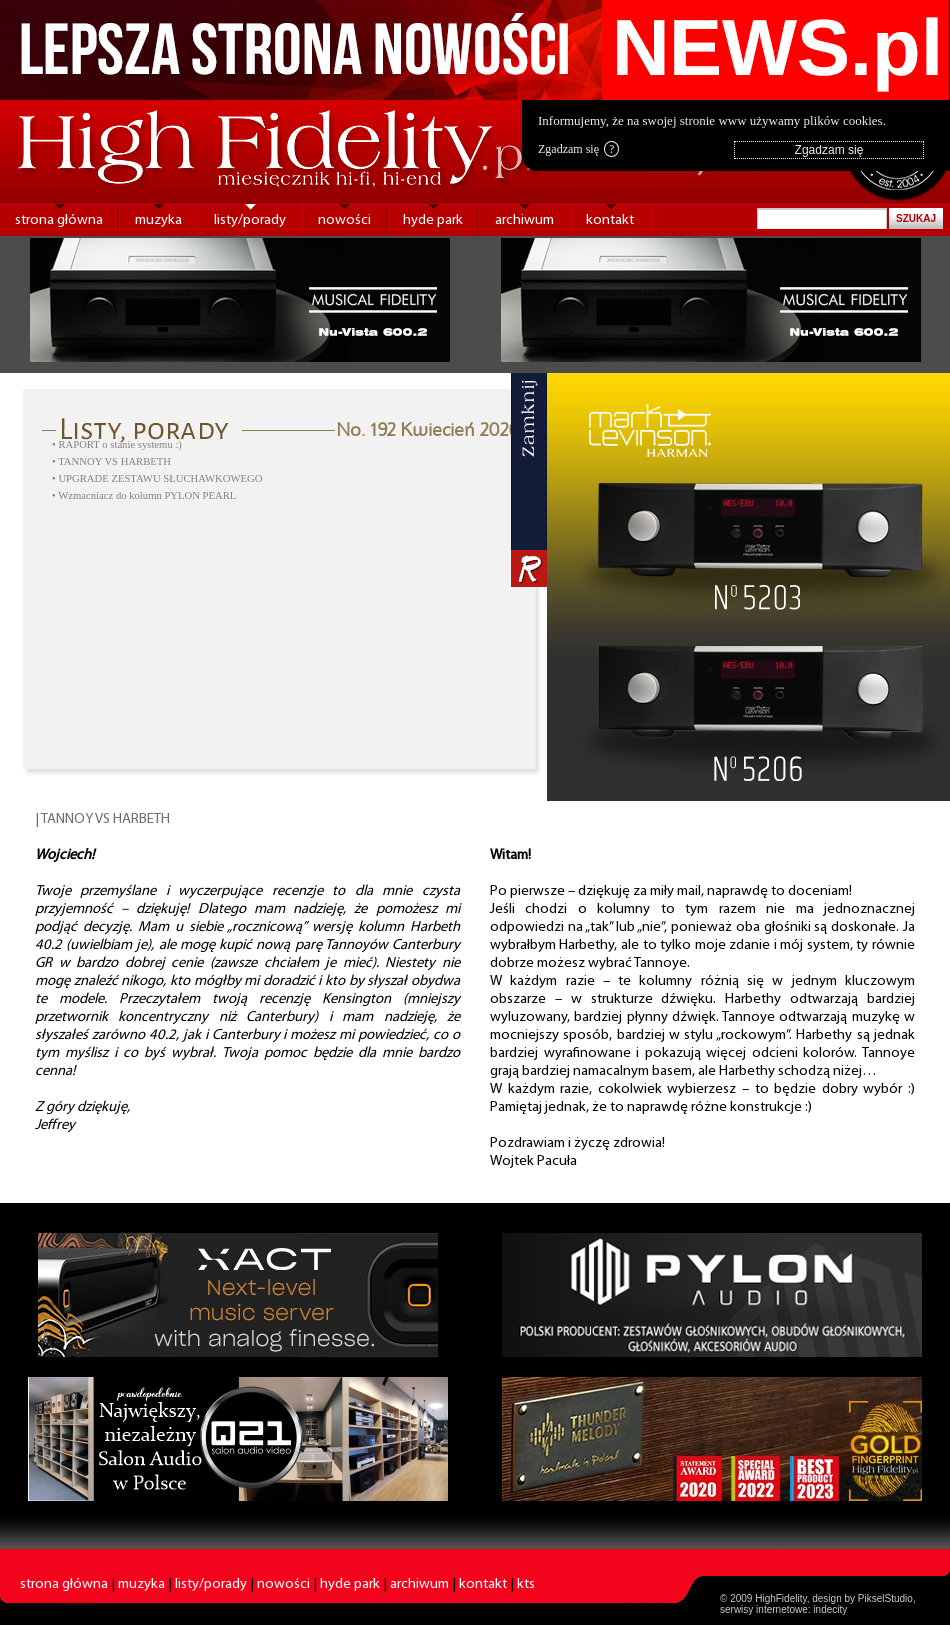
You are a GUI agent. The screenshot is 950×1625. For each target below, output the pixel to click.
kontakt (610, 220)
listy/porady (250, 220)
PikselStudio (885, 1598)
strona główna (59, 220)
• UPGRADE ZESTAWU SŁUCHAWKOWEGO (157, 478)
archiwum (524, 220)
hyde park (433, 220)
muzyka (158, 220)
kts (526, 1584)
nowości (344, 220)
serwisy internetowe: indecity (783, 1609)
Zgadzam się (578, 149)
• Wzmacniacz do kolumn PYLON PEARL (144, 495)
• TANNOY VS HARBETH (111, 461)
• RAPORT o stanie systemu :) (117, 444)
